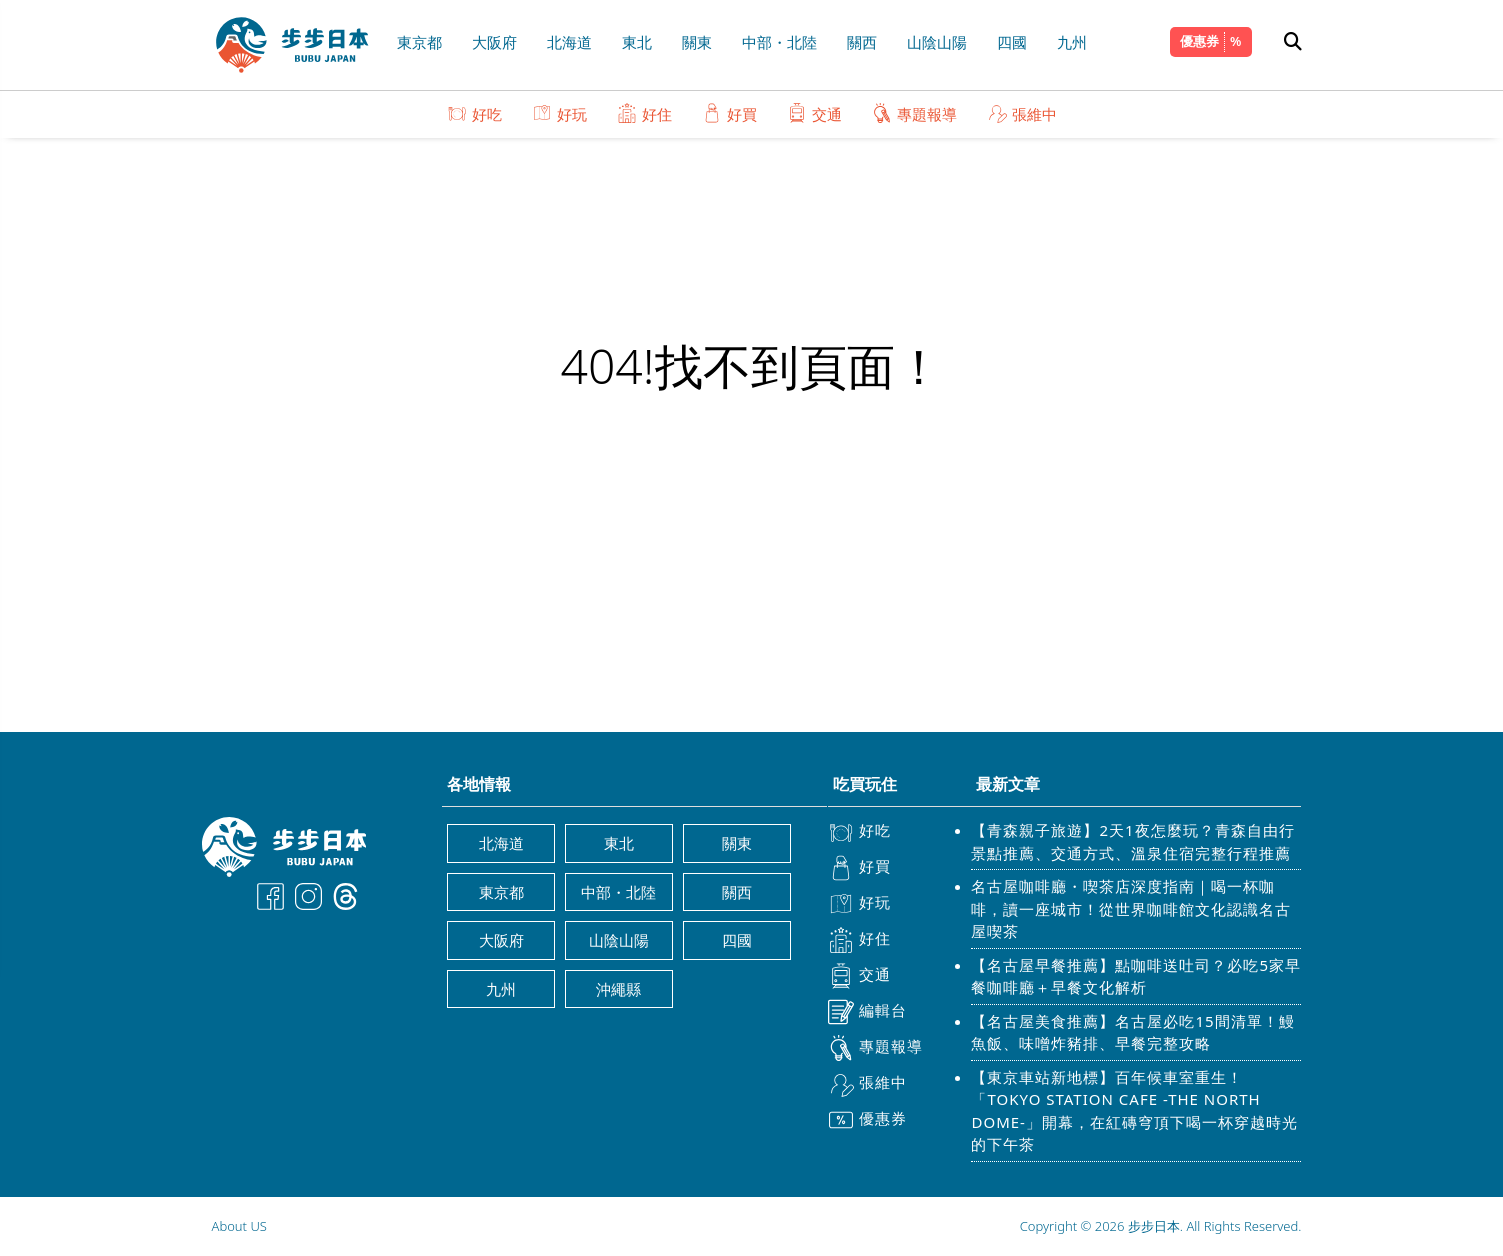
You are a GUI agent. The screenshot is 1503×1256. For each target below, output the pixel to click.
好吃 (474, 113)
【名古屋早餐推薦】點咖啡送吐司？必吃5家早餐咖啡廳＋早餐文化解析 (1136, 976)
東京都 (419, 42)
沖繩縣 (618, 989)
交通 (814, 113)
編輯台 (867, 1012)
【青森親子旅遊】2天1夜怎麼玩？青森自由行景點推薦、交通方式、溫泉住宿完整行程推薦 (1132, 841)
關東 (697, 42)
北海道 (569, 42)
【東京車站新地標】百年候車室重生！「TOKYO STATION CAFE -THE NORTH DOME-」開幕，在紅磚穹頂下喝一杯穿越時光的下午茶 (1134, 1111)
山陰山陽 (937, 42)
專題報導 (914, 113)
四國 (1012, 42)
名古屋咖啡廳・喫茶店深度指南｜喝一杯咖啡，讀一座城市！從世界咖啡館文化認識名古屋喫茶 (1131, 908)
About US (239, 1226)
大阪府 (494, 42)
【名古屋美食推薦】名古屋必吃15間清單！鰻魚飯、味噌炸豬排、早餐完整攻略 (1132, 1032)
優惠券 (1199, 41)
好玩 (559, 113)
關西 (862, 42)
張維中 (1022, 113)
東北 (637, 42)
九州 (1072, 42)
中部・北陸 (779, 42)
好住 (644, 113)
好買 (729, 113)
